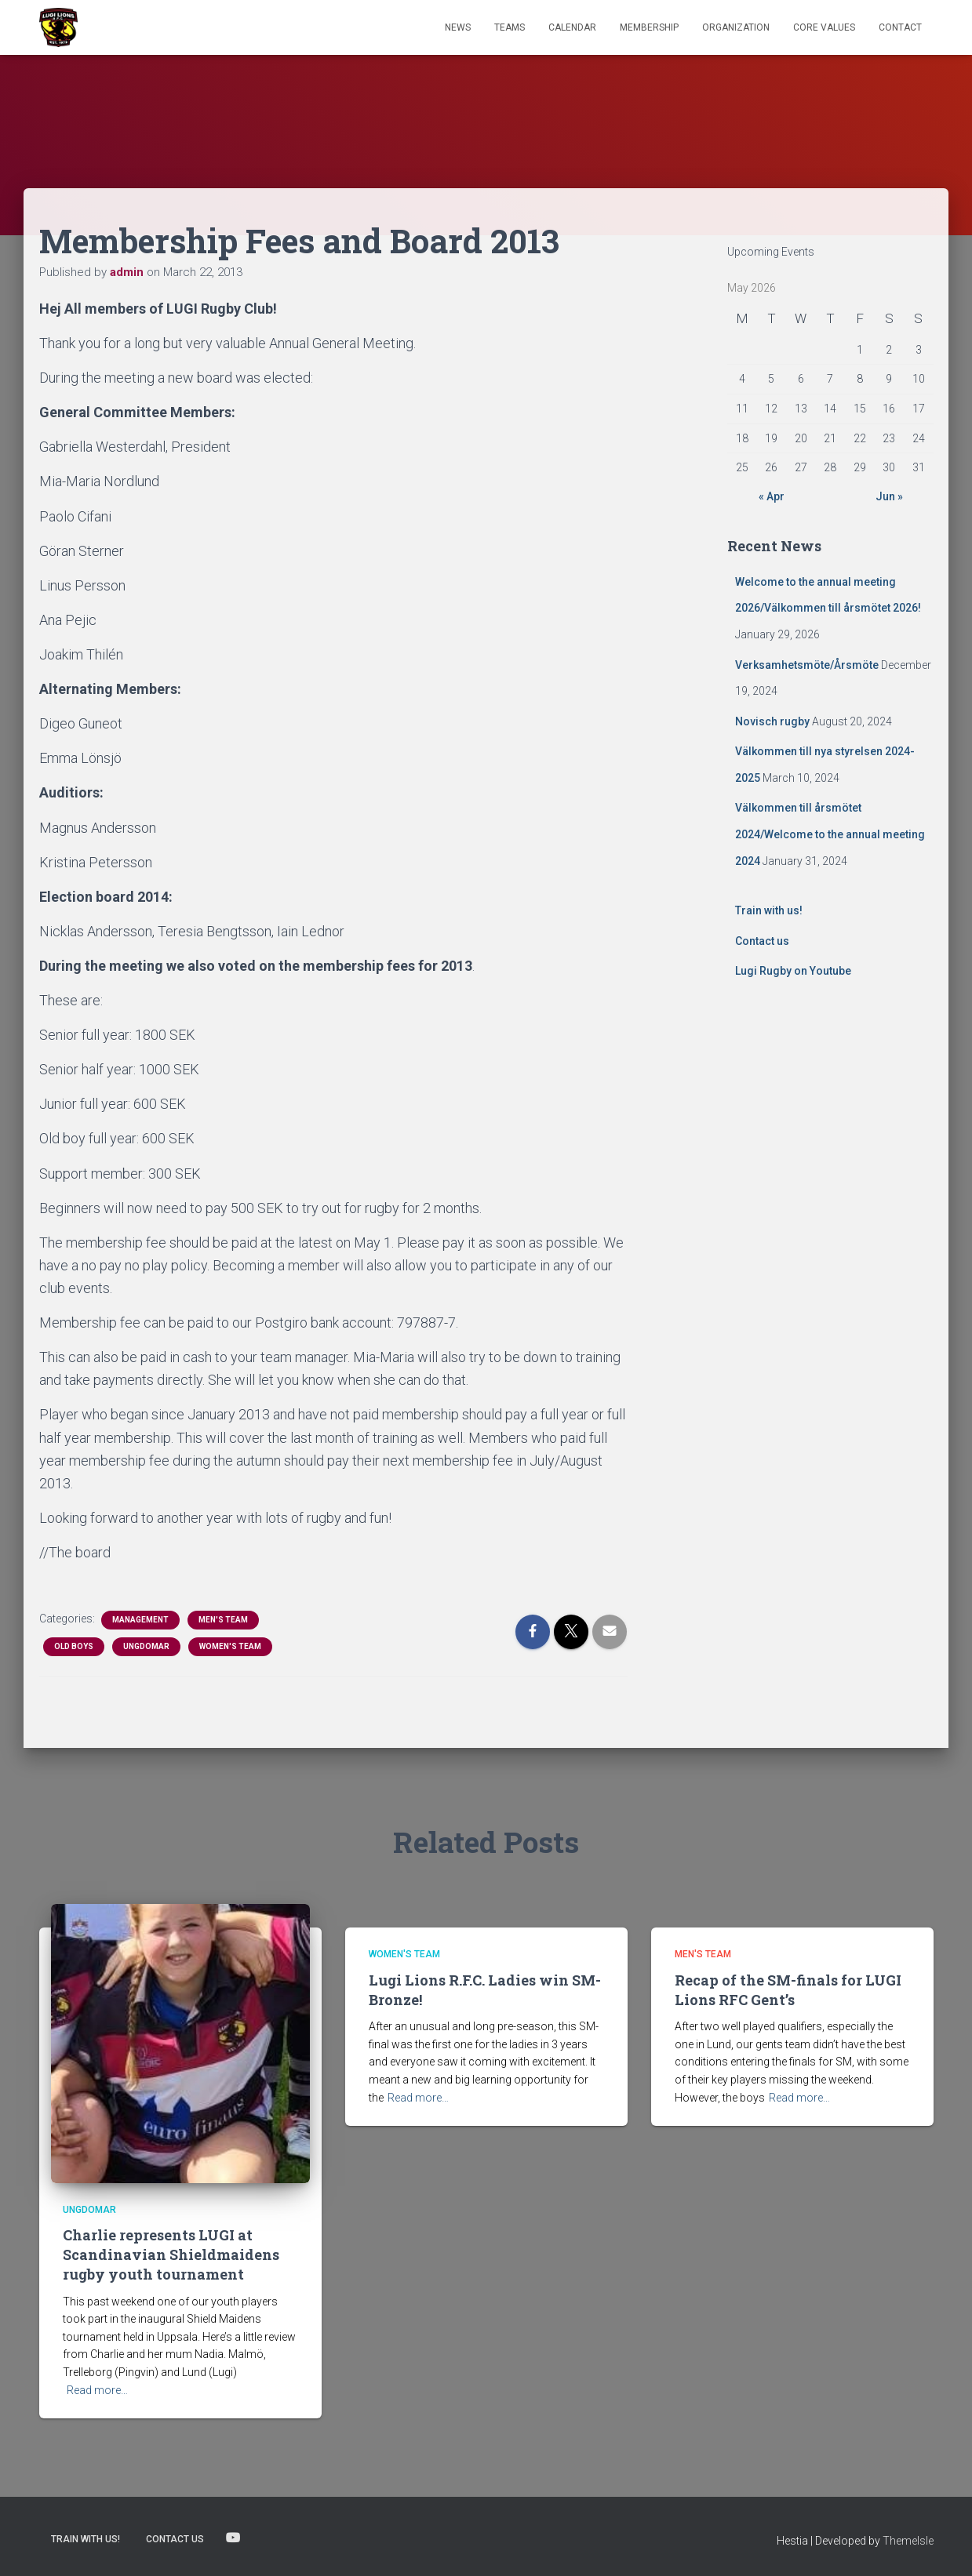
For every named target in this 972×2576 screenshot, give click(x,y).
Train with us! (769, 910)
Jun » (889, 496)
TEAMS (509, 27)
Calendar (572, 27)
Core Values (824, 27)
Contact (900, 27)
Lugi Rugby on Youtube (793, 971)
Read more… (97, 2390)
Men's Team (223, 1619)
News (458, 27)
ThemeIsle (908, 2540)
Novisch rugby (772, 721)
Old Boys (73, 1646)
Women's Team (230, 1646)
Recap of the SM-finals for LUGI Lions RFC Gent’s (788, 1990)
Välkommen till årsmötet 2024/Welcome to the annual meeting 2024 (830, 834)
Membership (649, 27)
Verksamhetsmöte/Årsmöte (807, 665)
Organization (736, 27)
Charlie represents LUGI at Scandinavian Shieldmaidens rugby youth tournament (171, 2254)
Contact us (762, 941)
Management (140, 1619)
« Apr (772, 496)
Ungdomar (146, 1646)
